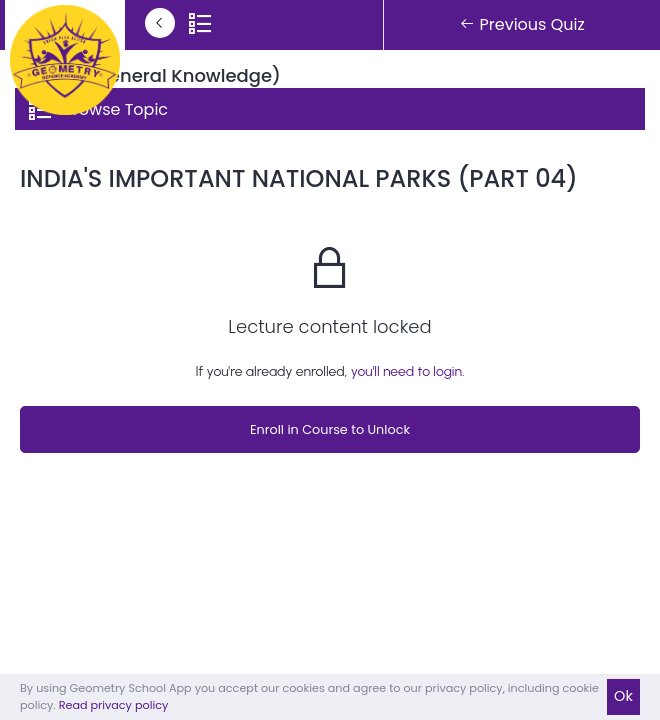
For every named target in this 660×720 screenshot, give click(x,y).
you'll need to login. (408, 371)
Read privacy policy (114, 705)
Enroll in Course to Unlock (330, 429)
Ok (623, 696)
